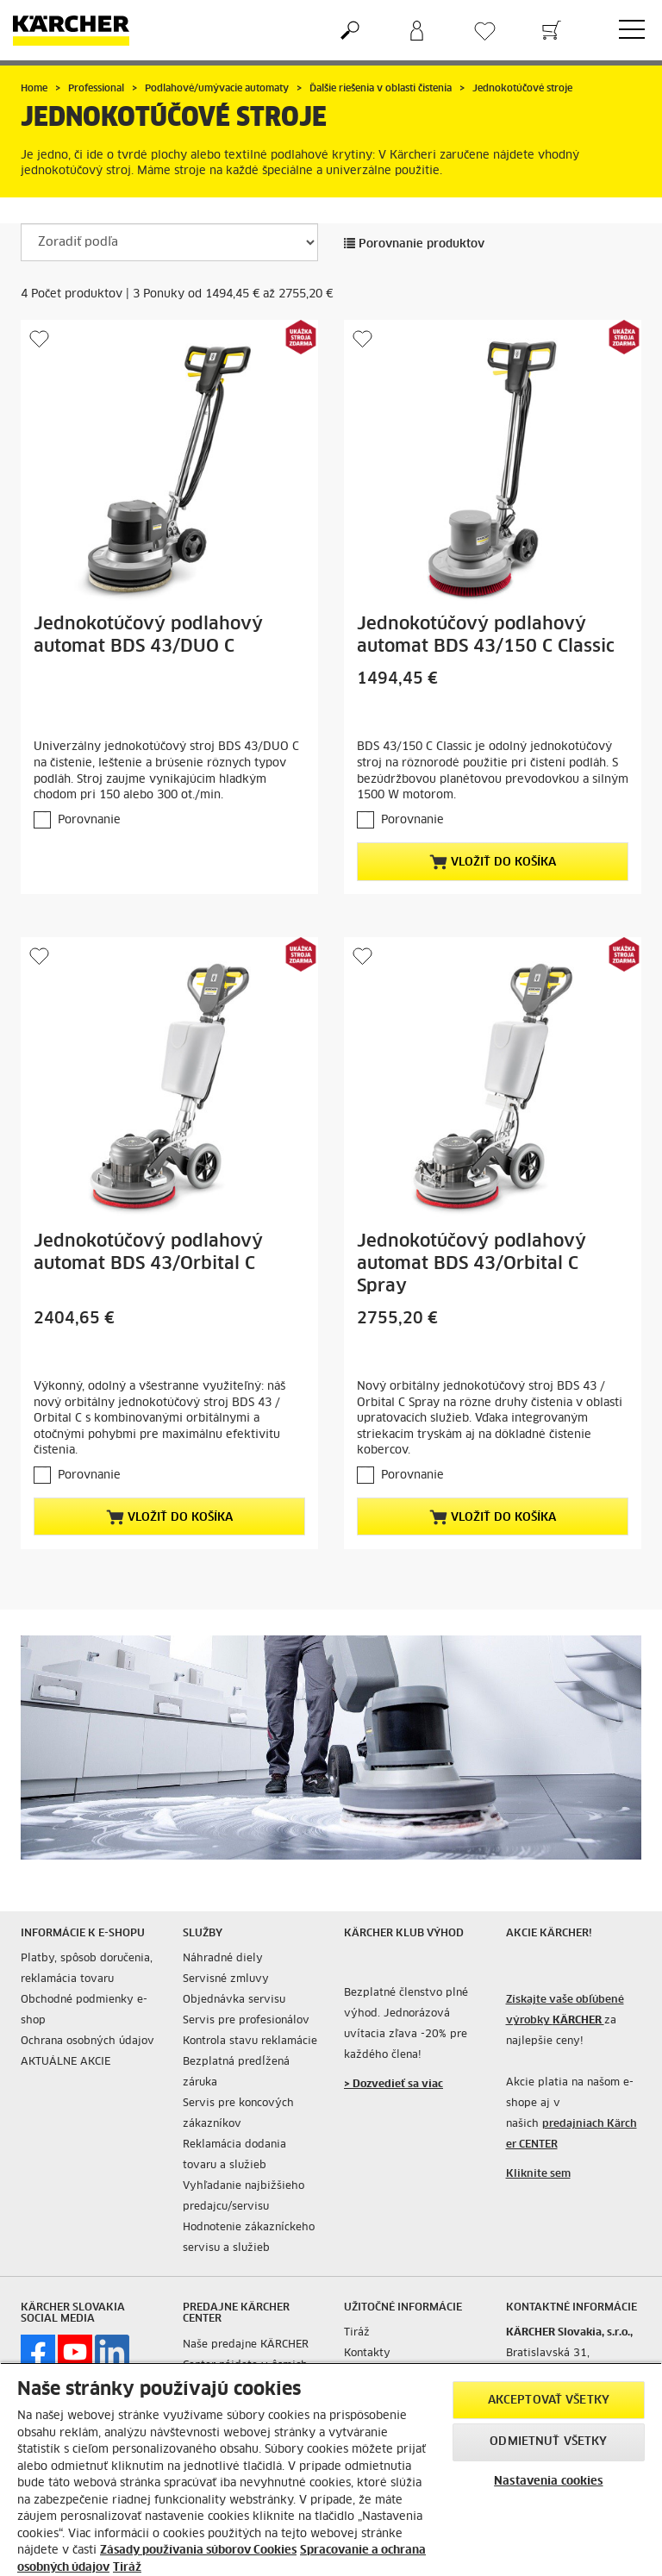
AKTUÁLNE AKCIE (65, 2062)
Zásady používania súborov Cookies (198, 2550)
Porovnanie (89, 820)
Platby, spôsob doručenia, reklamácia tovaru (87, 1969)
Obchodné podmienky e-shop (84, 2010)
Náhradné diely (223, 1959)
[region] (331, 2469)
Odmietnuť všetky (548, 2442)
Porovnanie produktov (414, 244)
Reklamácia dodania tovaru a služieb (234, 2155)
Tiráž (357, 2333)
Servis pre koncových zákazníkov (238, 2113)
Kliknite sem (538, 2174)
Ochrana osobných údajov (87, 2041)
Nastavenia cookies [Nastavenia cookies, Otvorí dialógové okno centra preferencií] (548, 2481)
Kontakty (367, 2353)
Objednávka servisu (234, 2000)
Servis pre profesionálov (246, 2021)
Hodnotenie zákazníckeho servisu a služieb (249, 2238)
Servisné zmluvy (226, 1979)
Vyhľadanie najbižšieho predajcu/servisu (243, 2196)
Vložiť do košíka (492, 862)
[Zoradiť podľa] (169, 242)
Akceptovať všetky (548, 2400)
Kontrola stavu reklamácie (250, 2041)
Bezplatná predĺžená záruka (236, 2072)
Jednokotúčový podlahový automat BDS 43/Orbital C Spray (471, 1264)
